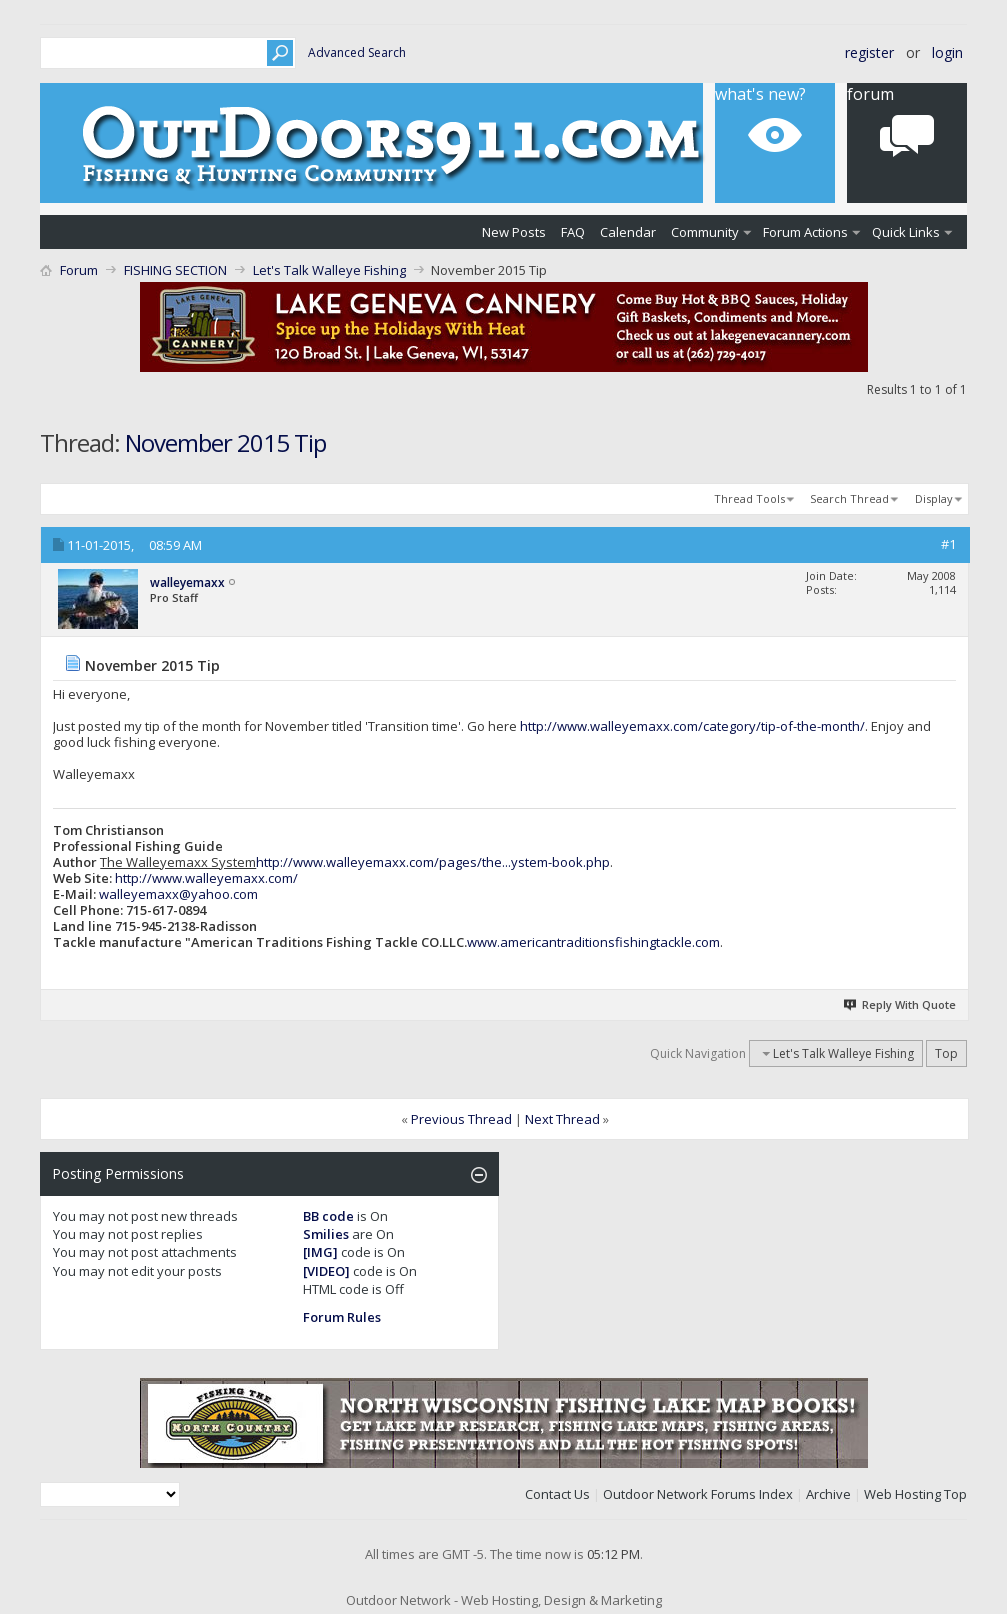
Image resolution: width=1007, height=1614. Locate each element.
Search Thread (849, 498)
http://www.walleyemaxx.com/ (206, 878)
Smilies (326, 1234)
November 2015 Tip (225, 442)
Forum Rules (342, 1317)
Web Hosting (902, 1494)
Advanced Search (357, 52)
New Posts (514, 232)
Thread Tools (749, 498)
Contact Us (557, 1494)
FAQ (573, 232)
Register (869, 52)
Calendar (628, 232)
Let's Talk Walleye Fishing (329, 270)
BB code (328, 1216)
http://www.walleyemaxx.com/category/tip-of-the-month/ (692, 726)
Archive (828, 1494)
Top (946, 1053)
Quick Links (906, 232)
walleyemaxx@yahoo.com (178, 894)
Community (705, 232)
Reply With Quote (900, 1004)
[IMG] (320, 1252)
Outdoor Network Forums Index (698, 1494)
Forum (79, 270)
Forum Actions (805, 232)
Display (934, 498)
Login (947, 52)
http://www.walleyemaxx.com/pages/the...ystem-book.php (433, 862)
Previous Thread (461, 1119)
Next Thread (562, 1119)
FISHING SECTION (175, 270)
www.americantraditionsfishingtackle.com (593, 942)
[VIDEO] (326, 1271)
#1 (948, 544)
